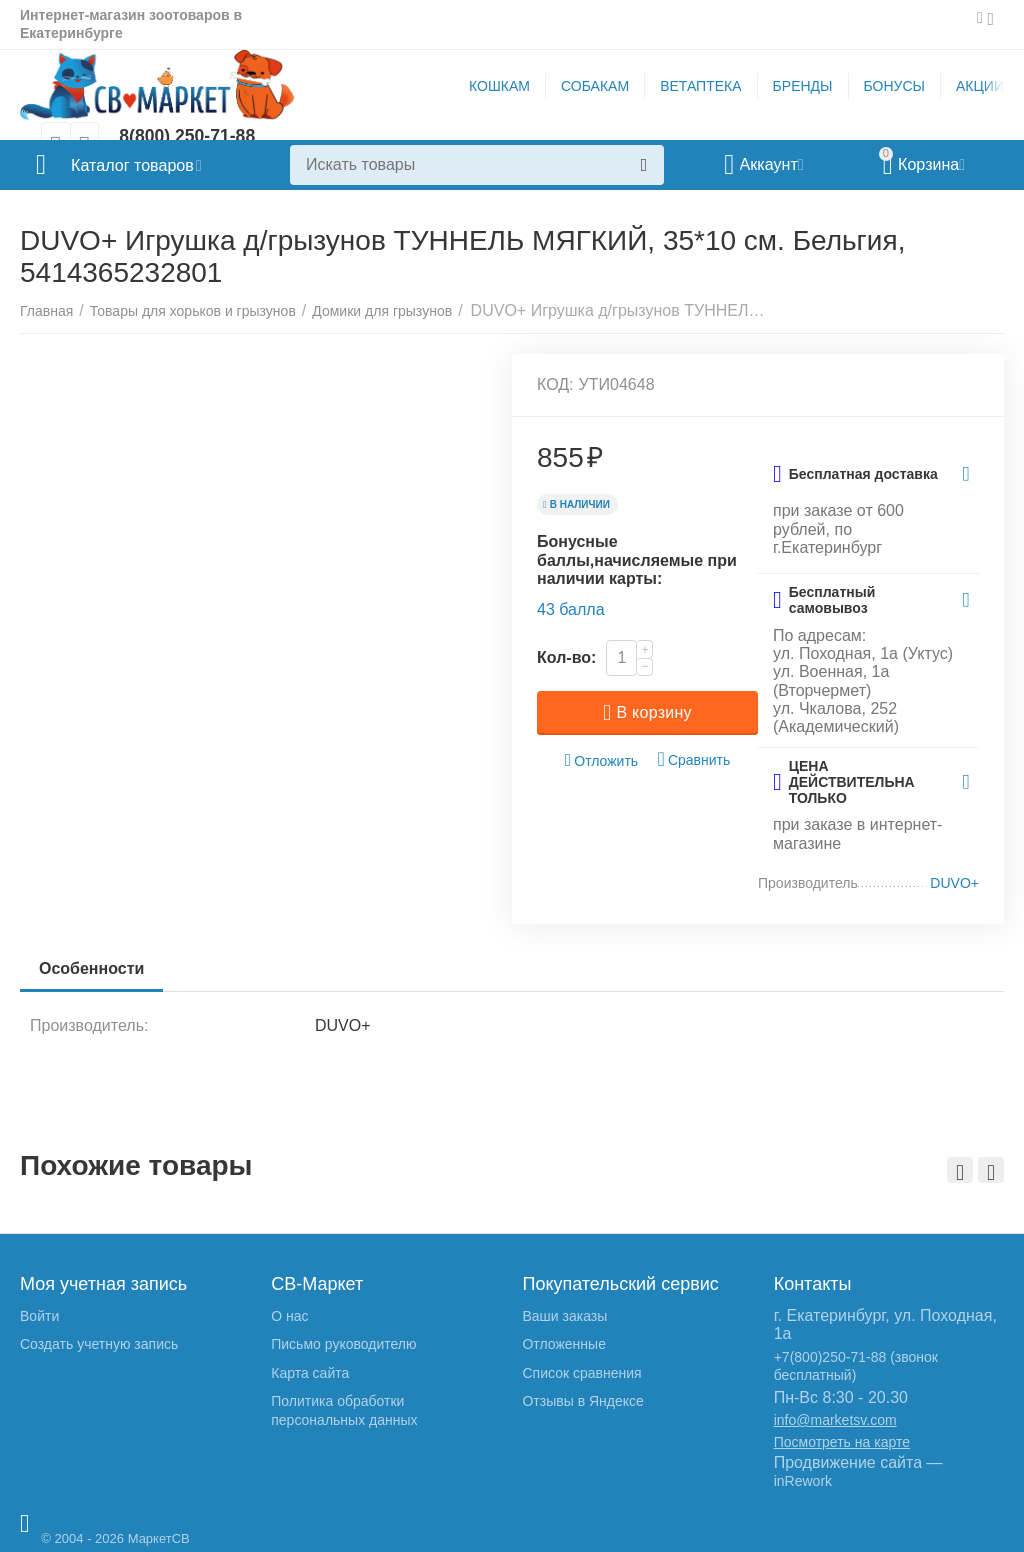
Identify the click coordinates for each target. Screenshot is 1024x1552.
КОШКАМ (499, 86)
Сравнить (694, 759)
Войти (39, 1316)
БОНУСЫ (894, 86)
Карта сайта (310, 1373)
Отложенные (563, 1344)
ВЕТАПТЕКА (700, 86)
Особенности (92, 968)
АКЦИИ (980, 86)
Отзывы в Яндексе (582, 1401)
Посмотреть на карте (842, 1442)
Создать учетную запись (99, 1344)
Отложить (602, 760)
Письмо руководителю (343, 1344)
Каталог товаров (138, 165)
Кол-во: (566, 657)
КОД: (555, 384)
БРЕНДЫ (803, 86)
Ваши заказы (564, 1316)
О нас (289, 1316)
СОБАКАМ (595, 86)
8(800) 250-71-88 (188, 137)
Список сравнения (581, 1373)
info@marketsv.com (835, 1420)
